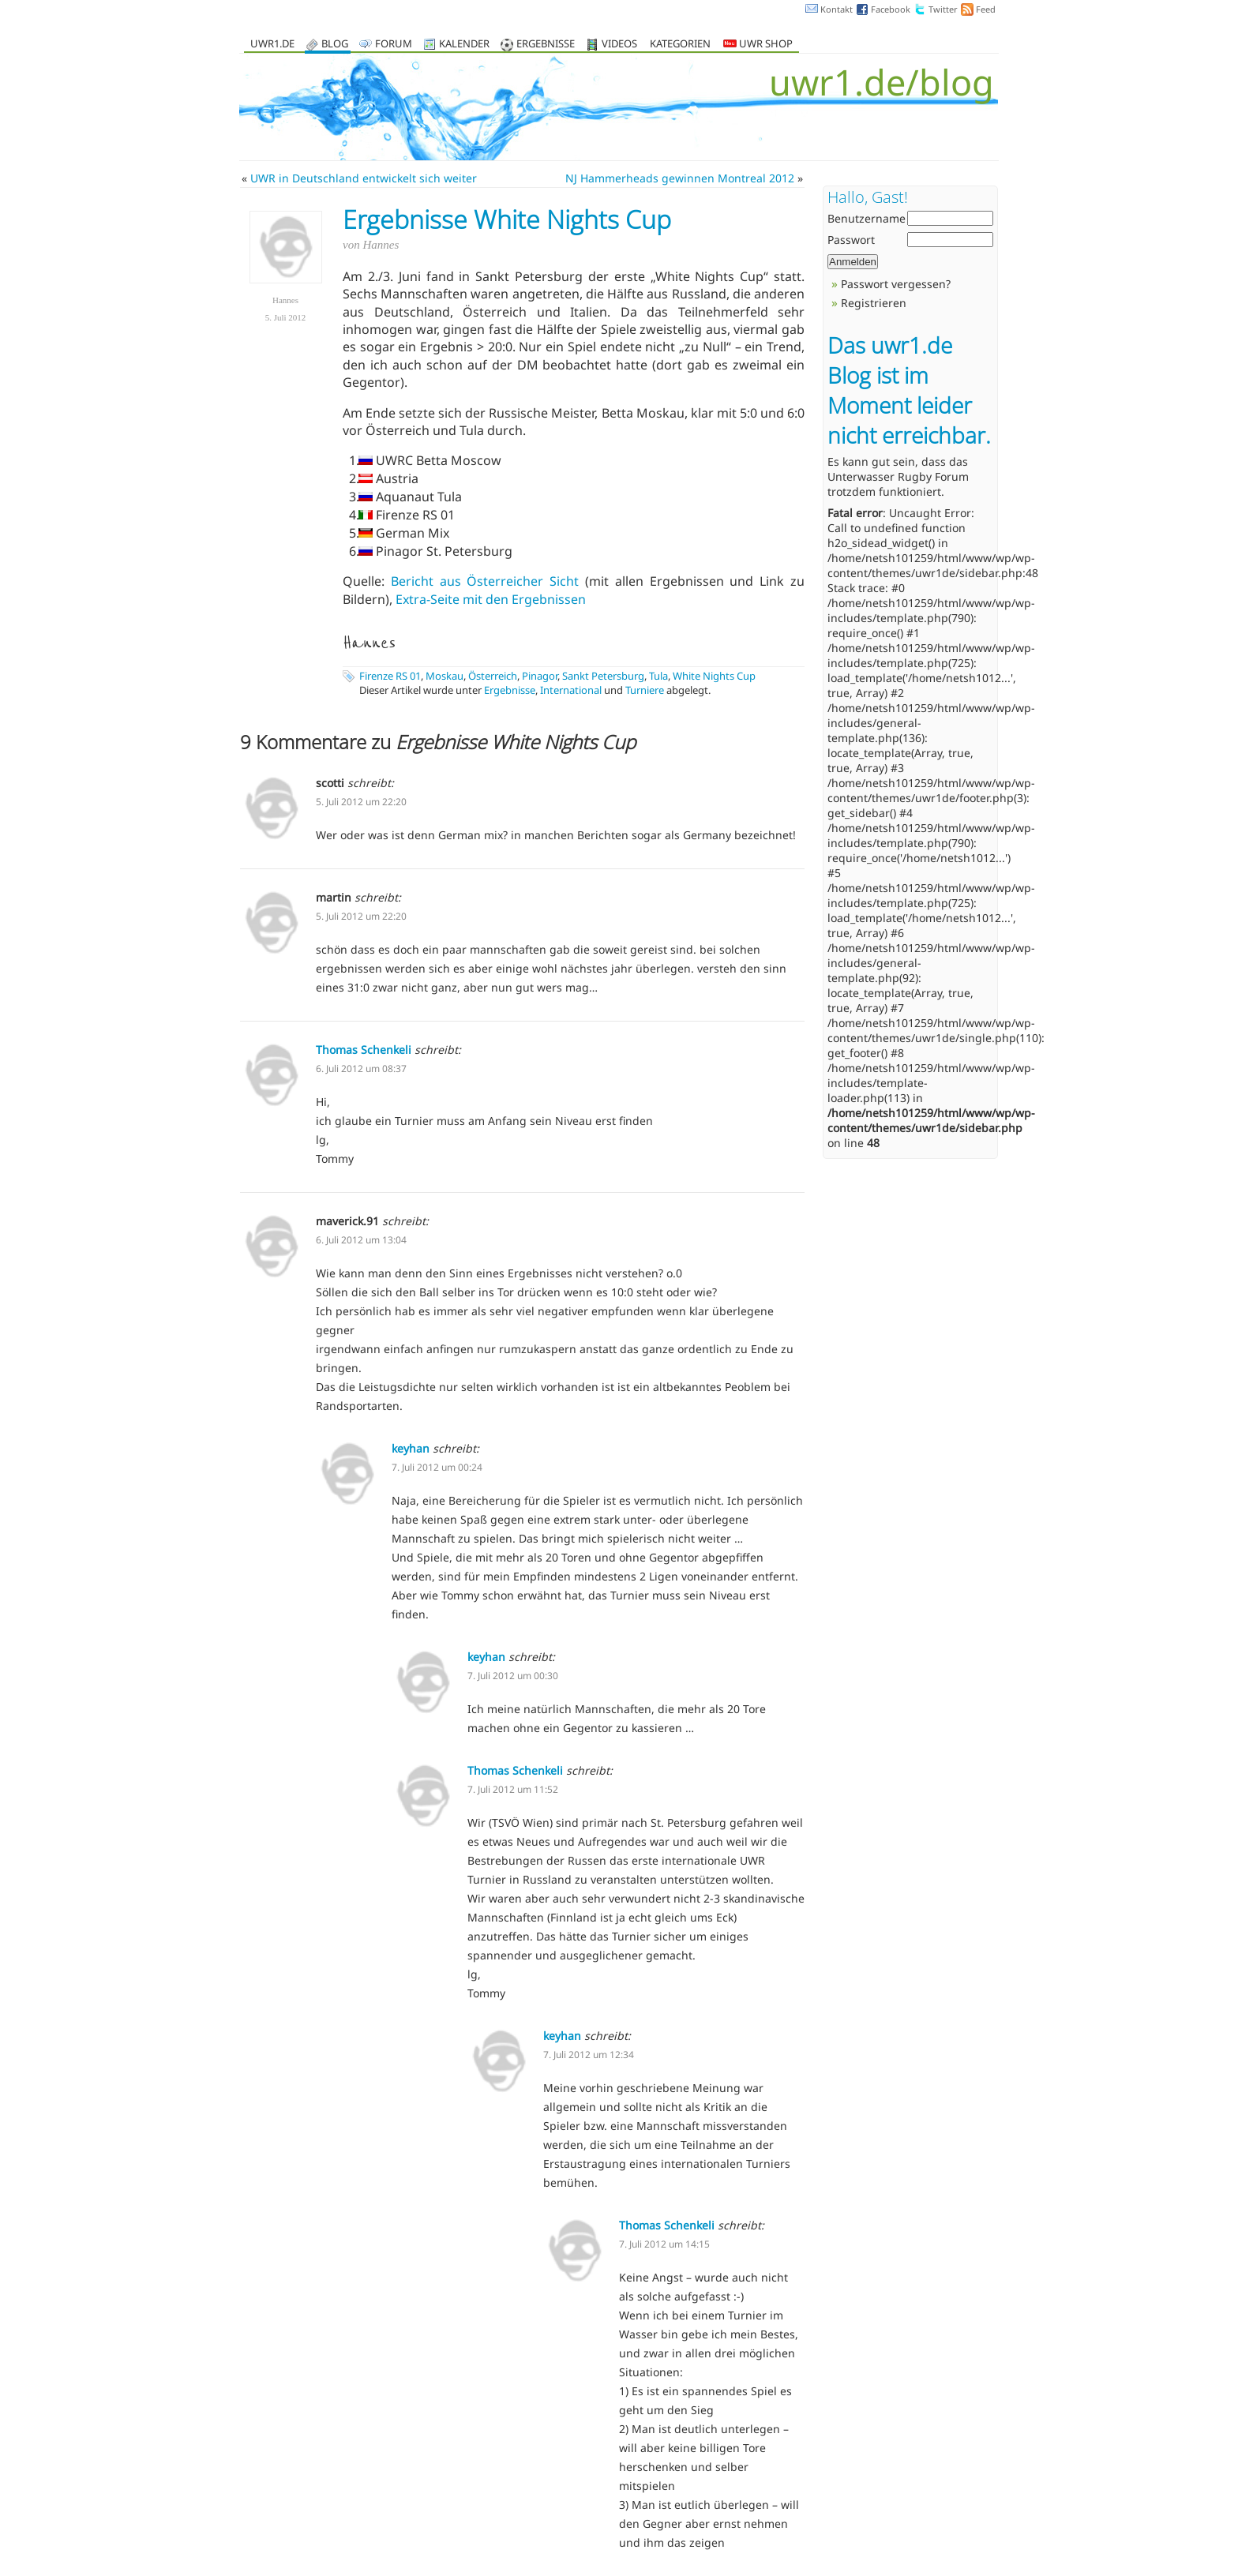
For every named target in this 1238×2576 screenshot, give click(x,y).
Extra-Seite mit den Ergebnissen (491, 599)
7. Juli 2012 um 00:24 (437, 1467)
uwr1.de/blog (881, 82)
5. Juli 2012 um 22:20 (361, 801)
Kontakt (836, 9)
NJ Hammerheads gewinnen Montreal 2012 (679, 178)
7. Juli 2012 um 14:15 (664, 2244)
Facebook (890, 9)
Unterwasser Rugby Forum (898, 476)
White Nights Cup (714, 676)
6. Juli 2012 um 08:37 (361, 1068)
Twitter (943, 9)
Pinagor (539, 676)
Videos (619, 45)
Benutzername (866, 218)
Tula (658, 676)
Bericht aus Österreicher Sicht (485, 581)
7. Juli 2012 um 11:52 (512, 1789)
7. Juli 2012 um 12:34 (588, 2054)
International (571, 690)
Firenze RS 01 (390, 676)
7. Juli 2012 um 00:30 (512, 1675)
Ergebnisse (545, 45)
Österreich (492, 676)
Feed (986, 9)
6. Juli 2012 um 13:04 (361, 1240)
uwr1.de (272, 45)
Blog (334, 45)
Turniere (644, 690)
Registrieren (873, 302)
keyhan (411, 1448)
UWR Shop (758, 45)
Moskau (444, 676)
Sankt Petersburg (603, 676)
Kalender (464, 45)
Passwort (851, 239)
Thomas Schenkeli (363, 1049)
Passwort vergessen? (896, 283)
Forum (393, 45)
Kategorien (680, 45)
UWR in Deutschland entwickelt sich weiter (363, 178)
